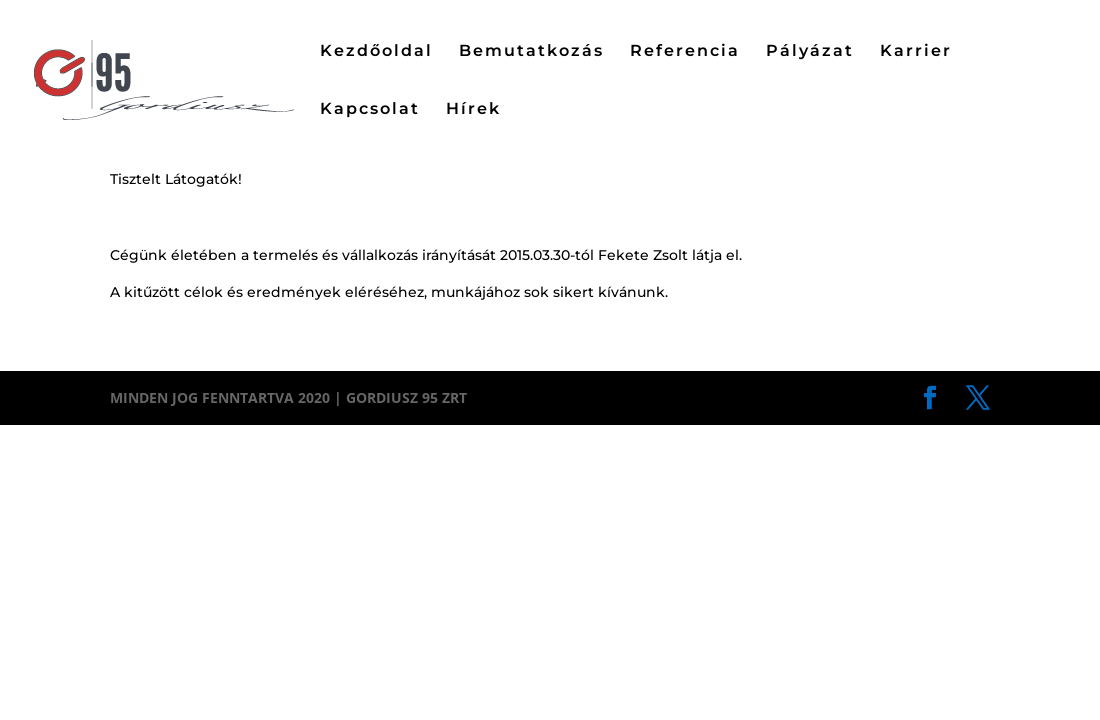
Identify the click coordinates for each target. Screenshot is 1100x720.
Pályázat (810, 52)
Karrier (916, 52)
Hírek (473, 110)
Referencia (685, 52)
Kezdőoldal (376, 52)
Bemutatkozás (531, 52)
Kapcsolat (370, 110)
